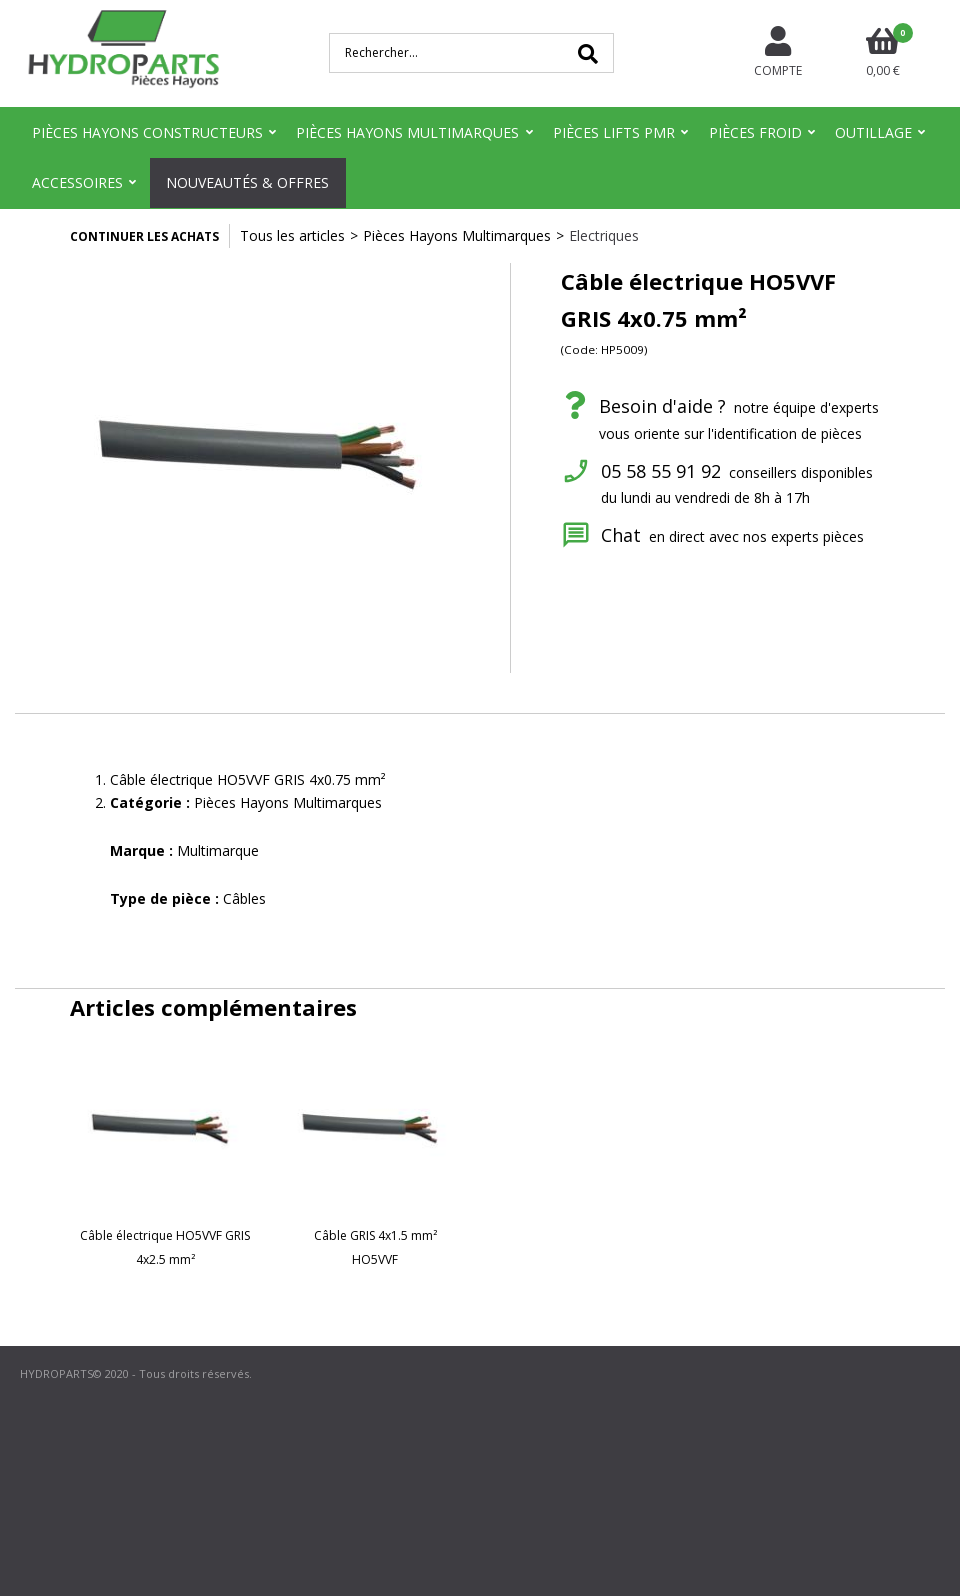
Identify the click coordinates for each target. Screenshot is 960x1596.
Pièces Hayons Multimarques (407, 132)
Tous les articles (292, 235)
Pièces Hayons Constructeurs (147, 132)
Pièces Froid (755, 132)
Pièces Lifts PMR (614, 132)
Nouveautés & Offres (247, 182)
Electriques (604, 235)
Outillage (873, 132)
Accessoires (77, 182)
